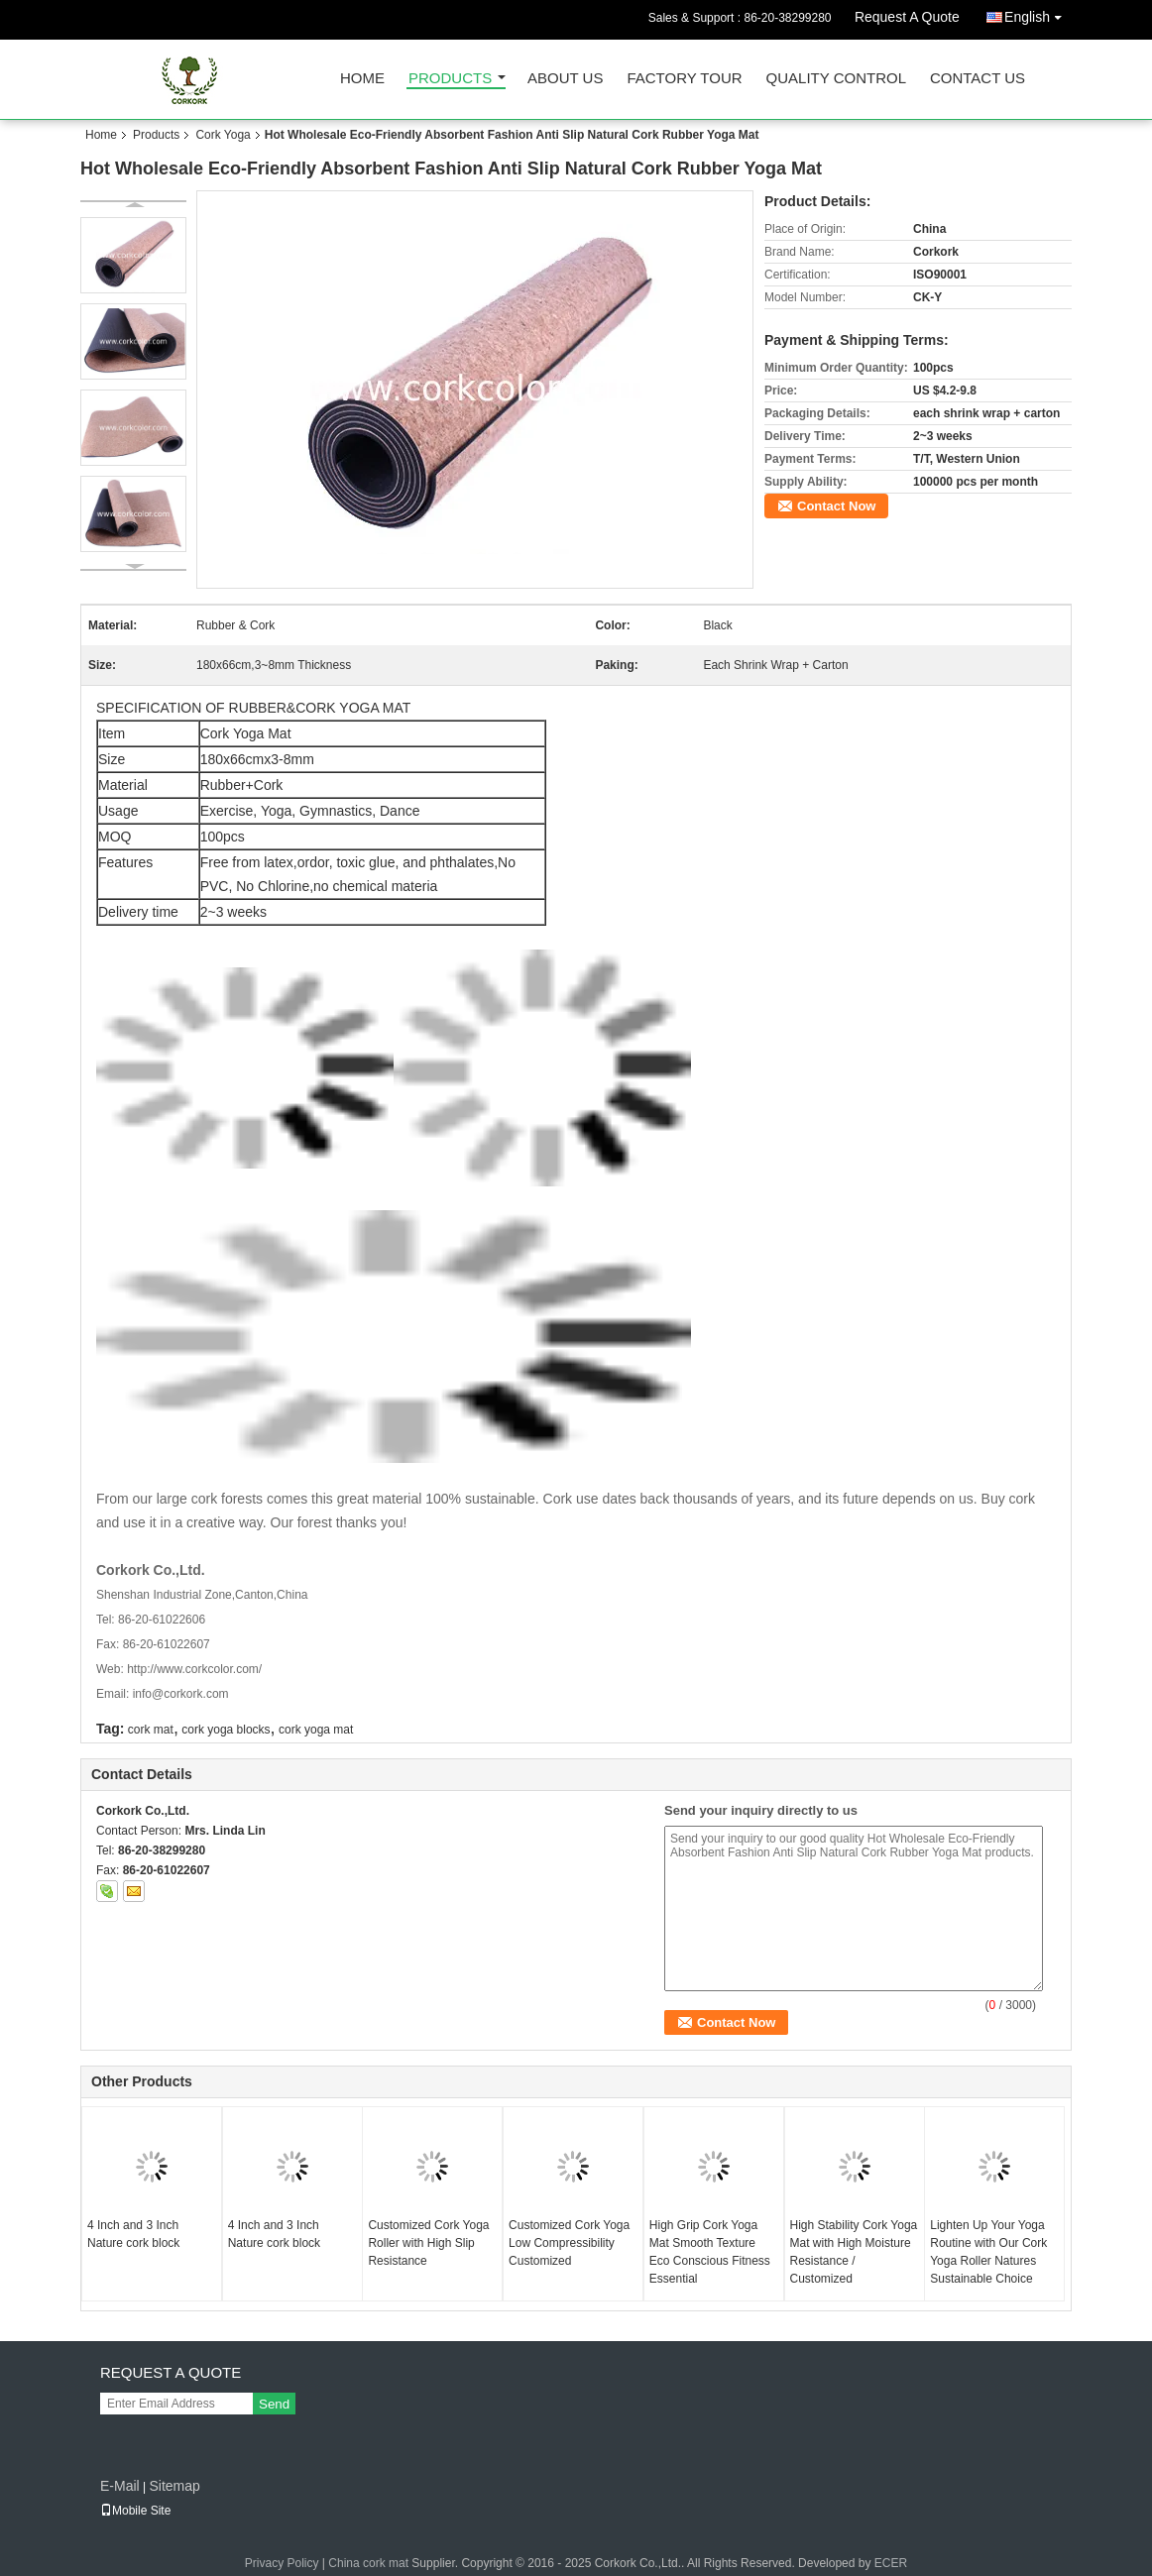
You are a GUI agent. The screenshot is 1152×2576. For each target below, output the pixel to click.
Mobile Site (135, 2511)
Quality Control (836, 78)
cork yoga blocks (225, 1729)
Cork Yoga (222, 135)
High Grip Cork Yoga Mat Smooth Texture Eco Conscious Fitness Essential (709, 2252)
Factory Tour (684, 78)
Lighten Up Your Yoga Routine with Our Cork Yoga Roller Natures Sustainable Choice (988, 2252)
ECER (890, 2563)
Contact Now (836, 506)
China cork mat (368, 2563)
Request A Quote (907, 17)
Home (362, 78)
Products (450, 78)
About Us (565, 78)
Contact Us (977, 78)
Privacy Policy (282, 2563)
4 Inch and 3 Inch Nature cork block (133, 2234)
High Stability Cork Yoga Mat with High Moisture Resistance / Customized (854, 2252)
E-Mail (120, 2486)
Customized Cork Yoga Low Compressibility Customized (569, 2243)
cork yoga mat (316, 1729)
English (1038, 13)
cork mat (150, 1729)
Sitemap (174, 2486)
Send (274, 2404)
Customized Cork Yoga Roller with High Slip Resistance (428, 2243)
